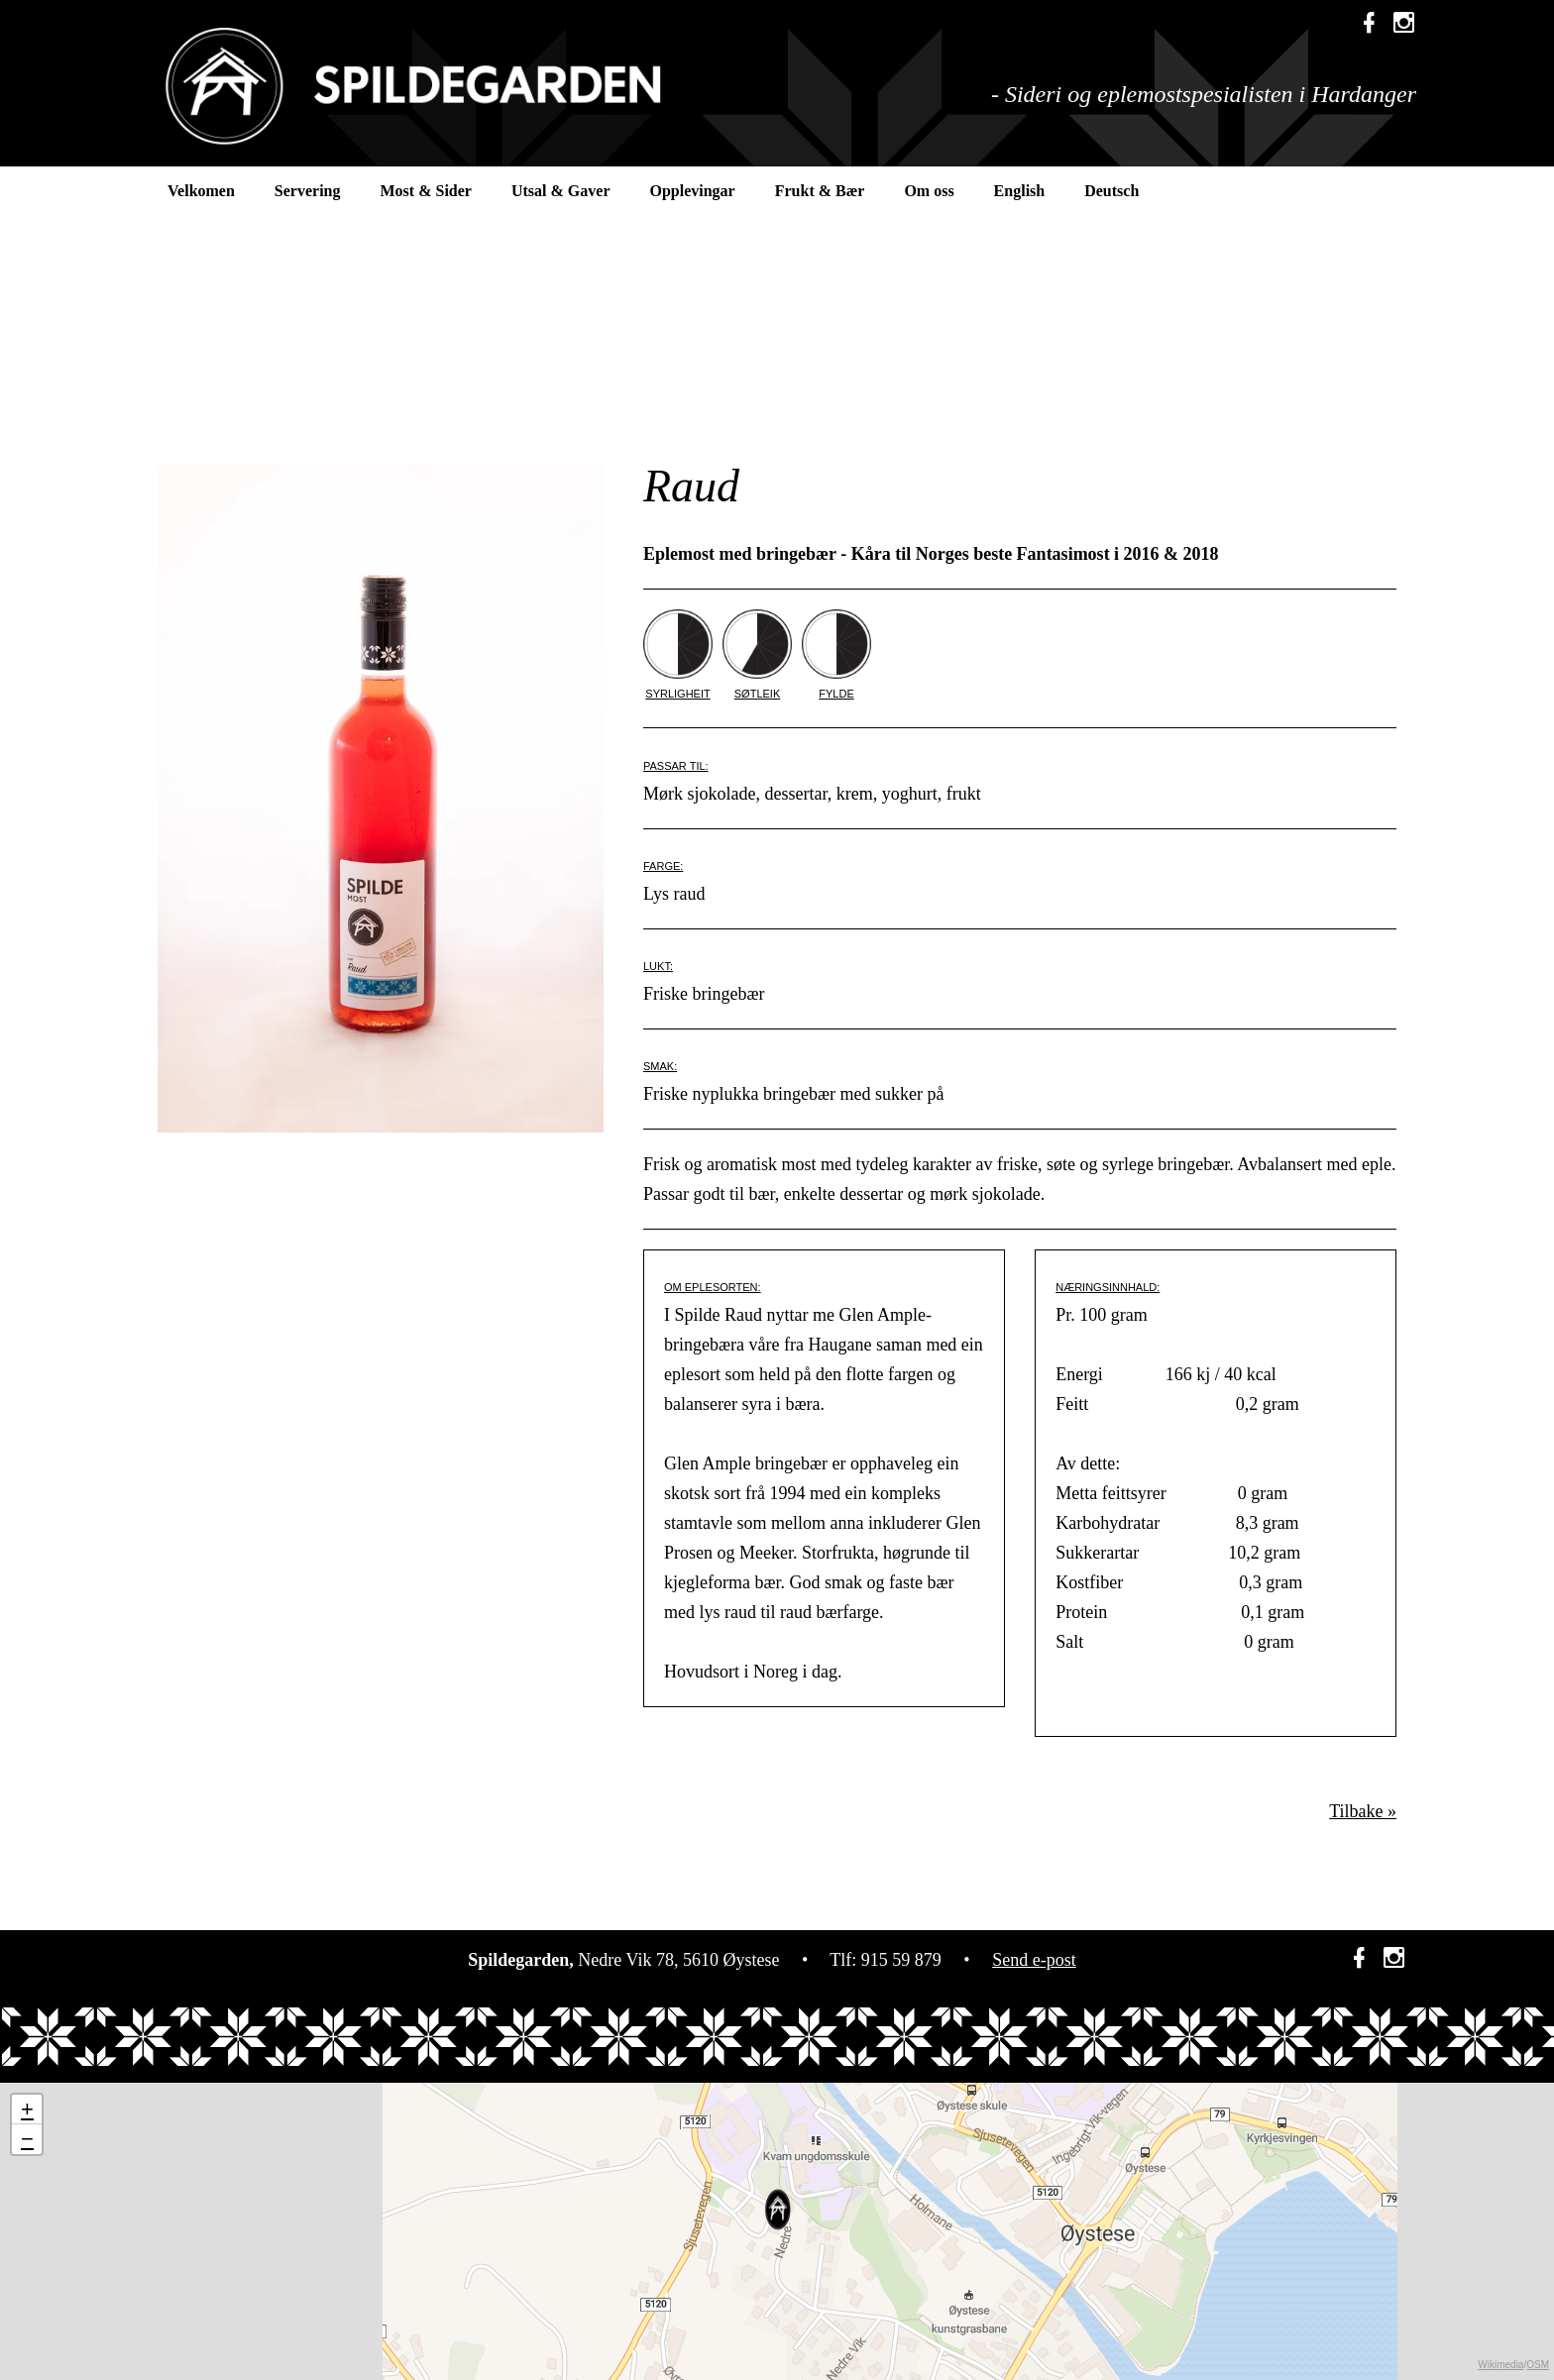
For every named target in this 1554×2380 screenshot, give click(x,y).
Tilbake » (1362, 1811)
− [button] (27, 2138)
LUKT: (658, 966)
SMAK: (660, 1066)
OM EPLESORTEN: (712, 1287)
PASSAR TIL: (676, 766)
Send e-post (1034, 1960)
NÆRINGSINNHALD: (1107, 1287)
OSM (1537, 2364)
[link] (1403, 25)
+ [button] (27, 2109)
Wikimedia (1500, 2364)
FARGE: (663, 866)
